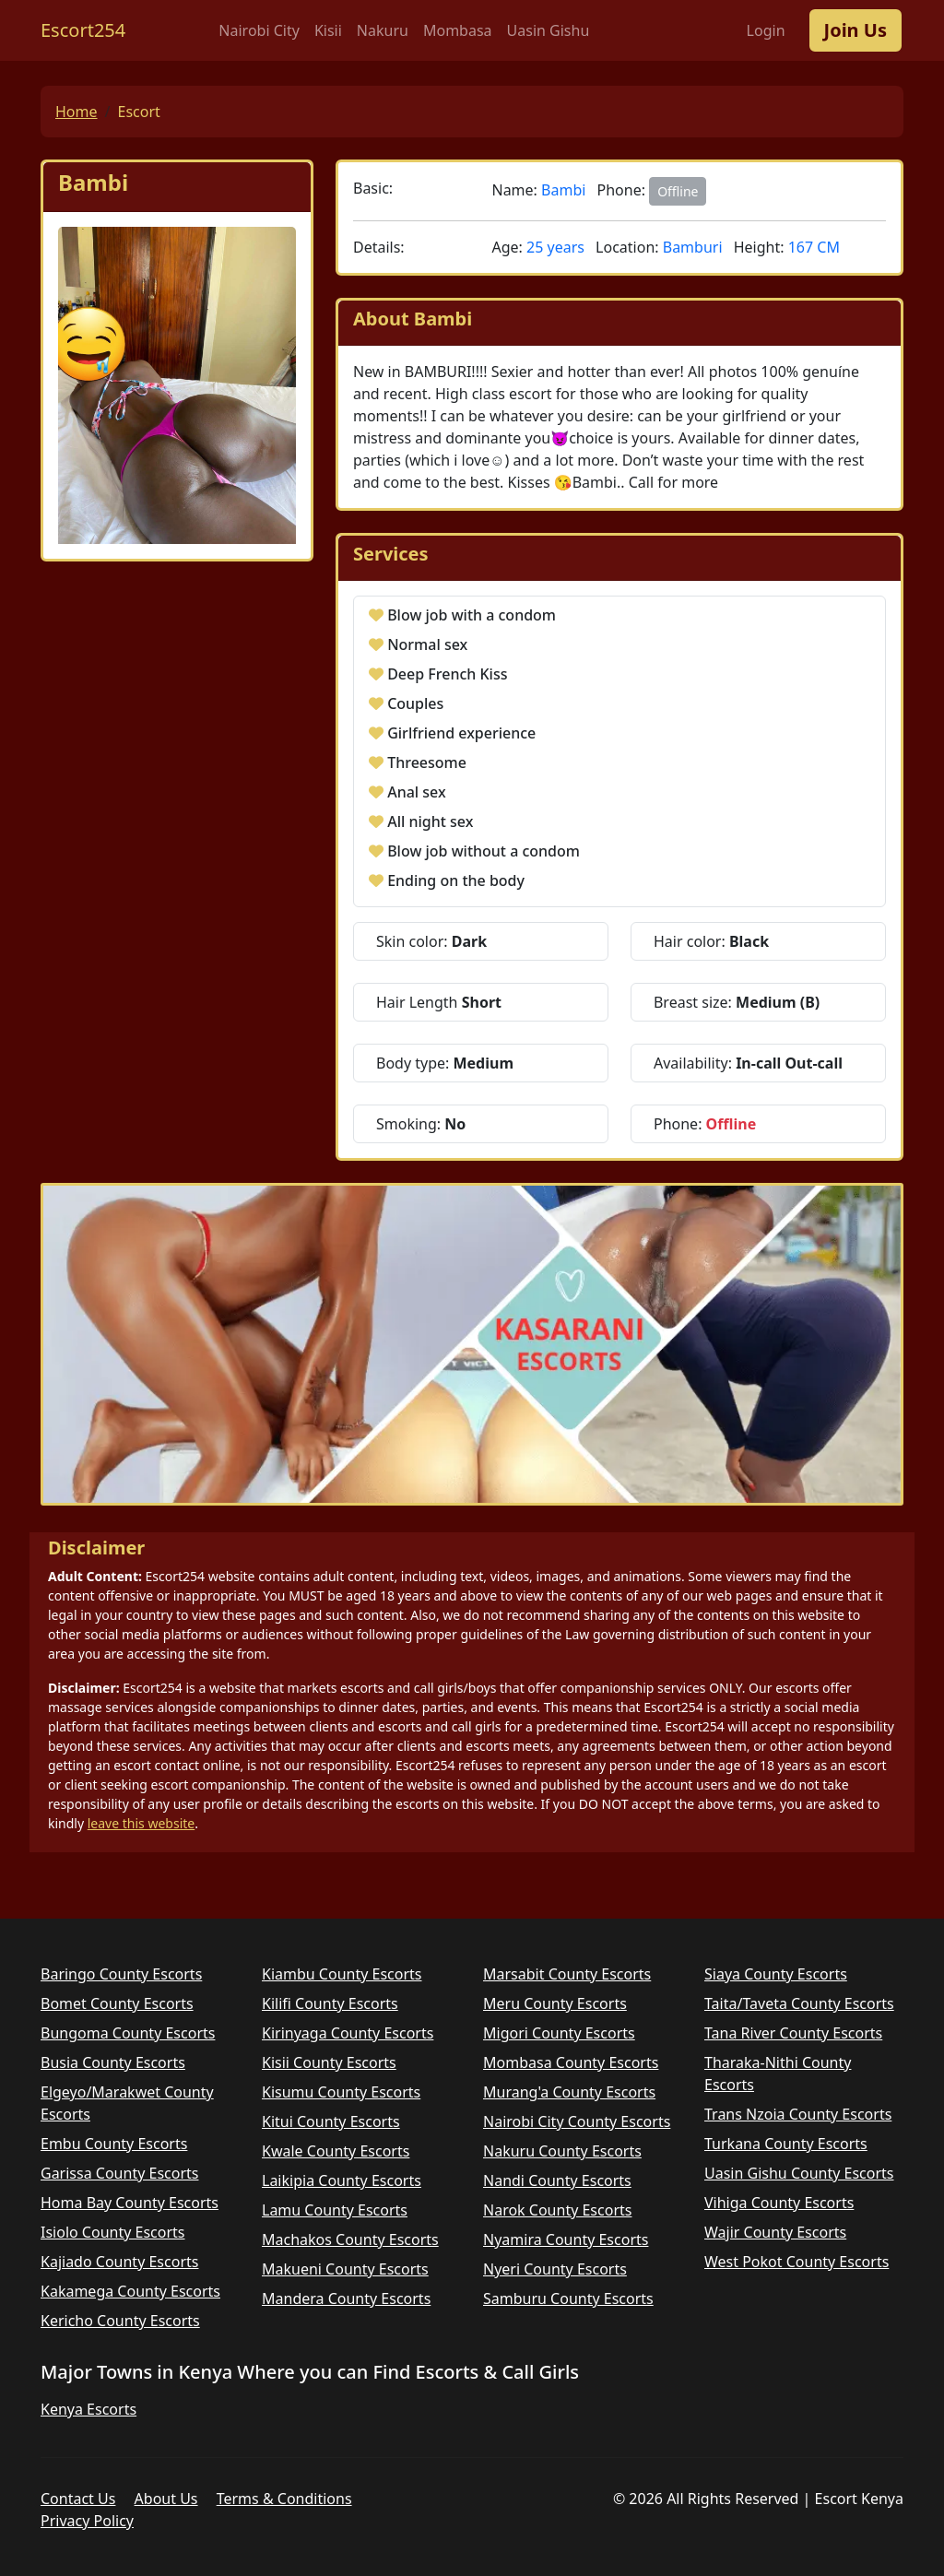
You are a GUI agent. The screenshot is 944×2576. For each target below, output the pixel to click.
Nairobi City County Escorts (576, 2121)
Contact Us (78, 2498)
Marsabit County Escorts (567, 1974)
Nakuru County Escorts (562, 2151)
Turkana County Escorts (785, 2143)
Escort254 (83, 30)
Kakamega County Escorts (130, 2291)
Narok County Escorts (557, 2210)
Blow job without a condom (483, 851)
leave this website (141, 1823)
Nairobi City (259, 30)
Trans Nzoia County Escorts (797, 2114)
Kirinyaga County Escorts (347, 2033)
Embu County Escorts (114, 2143)
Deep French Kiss (447, 674)
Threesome (426, 762)
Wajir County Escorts (775, 2232)
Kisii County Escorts (329, 2062)
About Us (166, 2498)
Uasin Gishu (548, 30)
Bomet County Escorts (117, 2003)
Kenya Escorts (88, 2409)
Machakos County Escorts (350, 2239)
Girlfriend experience (461, 733)
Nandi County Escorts (557, 2180)
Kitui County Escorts (331, 2121)
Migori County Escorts (559, 2033)
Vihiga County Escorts (779, 2202)
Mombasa (457, 30)
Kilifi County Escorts (330, 2003)
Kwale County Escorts (335, 2151)
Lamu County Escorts (334, 2210)
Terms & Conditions (284, 2498)
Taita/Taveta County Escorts (799, 2003)
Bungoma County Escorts (128, 2033)
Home (76, 111)
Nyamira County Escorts (565, 2239)
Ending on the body (456, 880)
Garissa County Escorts (119, 2173)
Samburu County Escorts (568, 2298)
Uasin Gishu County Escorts (799, 2173)
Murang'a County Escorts (569, 2092)
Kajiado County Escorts (119, 2261)
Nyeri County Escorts (555, 2269)
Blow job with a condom (471, 615)
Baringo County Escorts (121, 1974)
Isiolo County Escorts (113, 2232)
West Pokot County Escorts (796, 2261)
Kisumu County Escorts (341, 2092)
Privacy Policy (87, 2521)
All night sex (430, 821)
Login (766, 30)
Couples (415, 703)
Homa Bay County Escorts (129, 2202)
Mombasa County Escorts (570, 2062)
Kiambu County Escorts (342, 1974)
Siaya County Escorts (775, 1974)
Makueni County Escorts (345, 2269)
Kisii (328, 30)
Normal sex (427, 644)
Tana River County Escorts (793, 2033)
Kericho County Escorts (120, 2320)
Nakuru (382, 30)
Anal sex (416, 792)
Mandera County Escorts (346, 2298)
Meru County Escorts (555, 2003)
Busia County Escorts (113, 2062)
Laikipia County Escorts (341, 2180)
